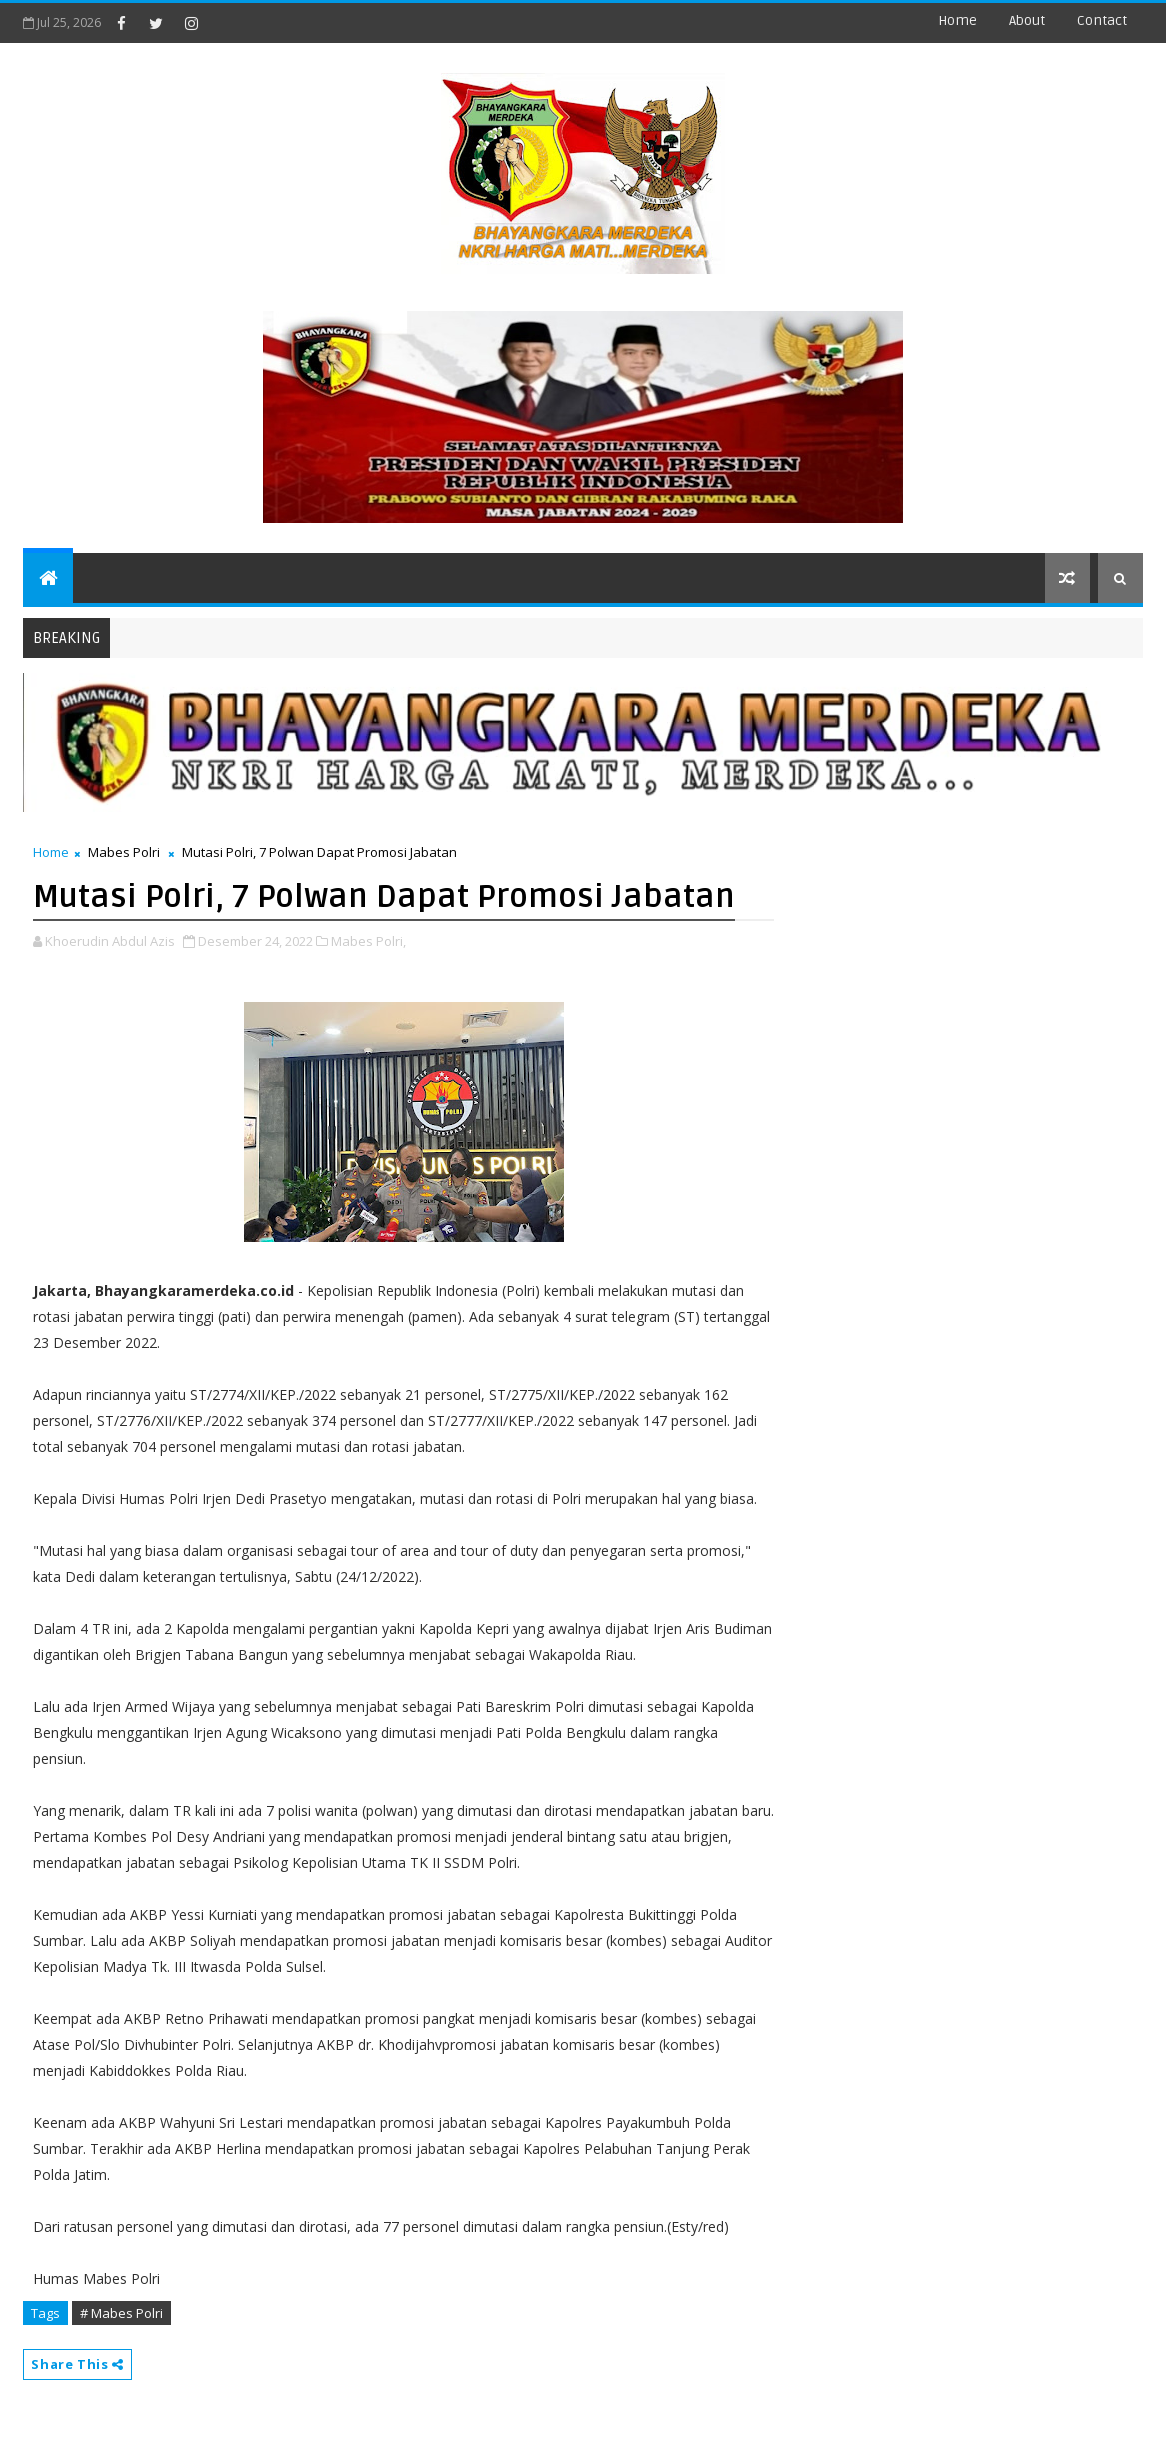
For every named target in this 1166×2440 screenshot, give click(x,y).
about (1027, 20)
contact (1102, 20)
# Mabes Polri (121, 2313)
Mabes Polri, (368, 941)
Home (957, 20)
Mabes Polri (124, 852)
